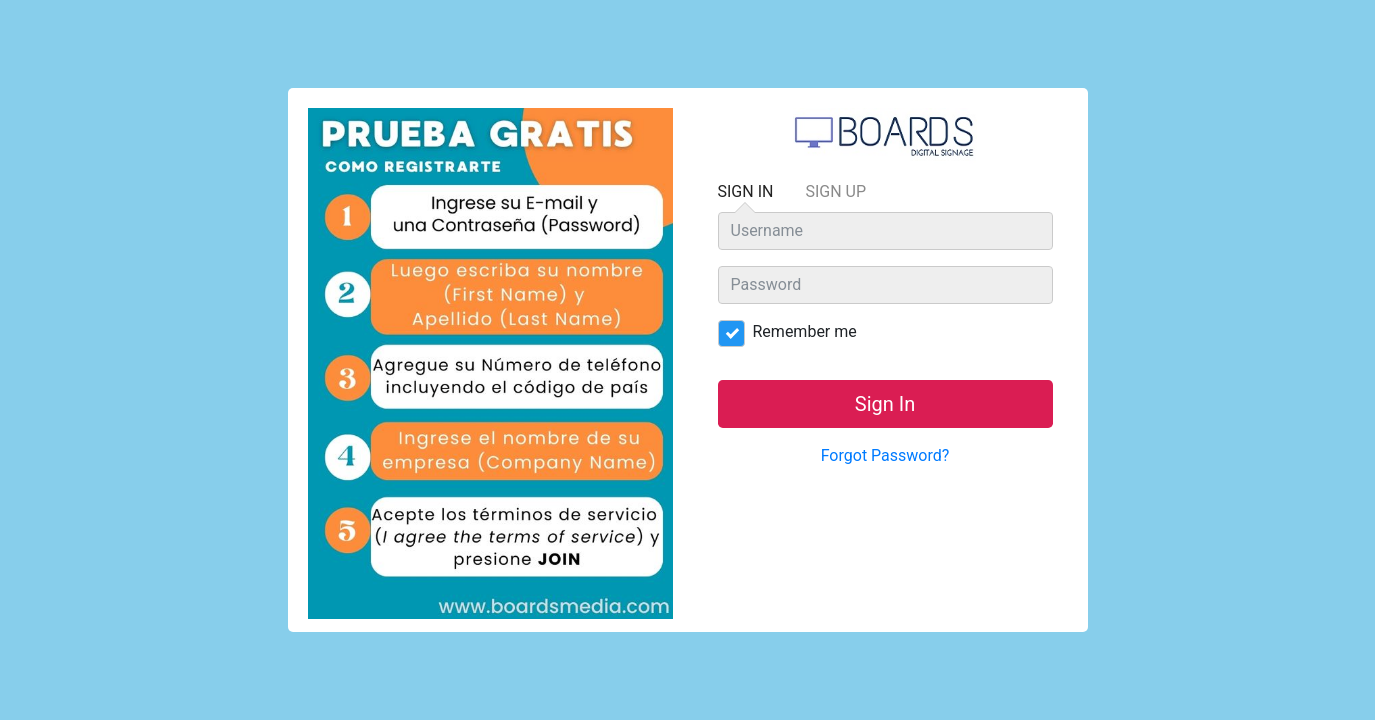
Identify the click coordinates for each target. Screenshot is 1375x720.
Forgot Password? (885, 455)
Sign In (746, 197)
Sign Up (835, 191)
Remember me (794, 332)
